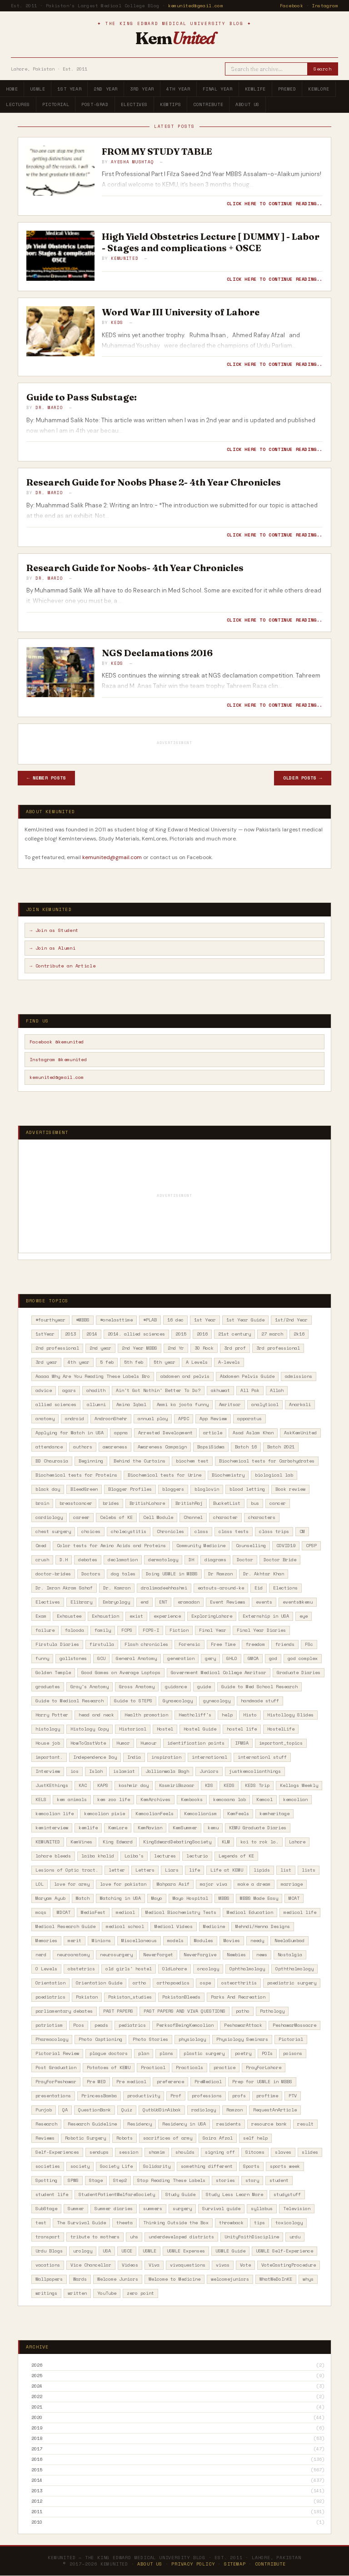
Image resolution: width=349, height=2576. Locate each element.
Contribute (208, 104)
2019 (36, 2428)
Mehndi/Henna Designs (262, 1926)
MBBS (224, 1898)
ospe (205, 1982)
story (252, 2180)
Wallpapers (49, 2279)
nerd (40, 1954)
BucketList (226, 1503)
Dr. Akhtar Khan (263, 1573)
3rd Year (142, 89)
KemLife (255, 89)
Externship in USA (266, 1616)
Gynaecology (178, 1700)
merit (74, 1940)
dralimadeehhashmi (164, 1587)
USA (107, 2250)
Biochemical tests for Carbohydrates (266, 1461)
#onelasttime (116, 1319)
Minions (101, 1940)
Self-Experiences (57, 2152)
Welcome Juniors (117, 2279)
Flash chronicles (146, 1644)
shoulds (184, 2152)
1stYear (45, 1334)
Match (83, 1898)
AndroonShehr (111, 1418)
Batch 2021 (280, 1446)
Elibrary (81, 1602)
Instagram (325, 5)
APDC (183, 1418)
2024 (36, 2386)
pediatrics (132, 2025)
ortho (139, 1982)
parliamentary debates (64, 2011)
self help (255, 2138)
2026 (36, 2365)
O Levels (46, 1968)
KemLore (318, 89)
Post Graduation (55, 2067)
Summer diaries (114, 2208)
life (194, 1870)
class (201, 1531)
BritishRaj (189, 1503)
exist (136, 1616)
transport (47, 2236)
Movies (232, 1940)
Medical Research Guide (65, 1926)
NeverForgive (200, 1954)
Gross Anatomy (137, 1686)
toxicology (289, 2222)
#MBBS (83, 1319)
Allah (277, 1390)
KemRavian (150, 1827)
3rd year (46, 1362)
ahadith (95, 1390)
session (128, 2152)
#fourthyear (50, 1319)
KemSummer (185, 1827)
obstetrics (81, 1968)
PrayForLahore (263, 2067)
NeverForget (158, 1954)
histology (47, 1729)
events (264, 1602)
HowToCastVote (88, 1743)
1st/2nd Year (291, 1319)
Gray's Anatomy (89, 1686)
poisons (292, 2053)
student (279, 2180)
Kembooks (192, 1799)
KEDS (117, 322)
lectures (165, 1855)
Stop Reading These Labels (171, 2180)
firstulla (102, 1644)
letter (117, 1870)
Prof (175, 2095)
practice (224, 2067)
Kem (174, 38)
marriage (292, 1884)
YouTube (106, 2293)
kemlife (88, 1827)
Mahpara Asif (173, 1884)
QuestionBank (94, 2109)
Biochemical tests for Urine (164, 1475)
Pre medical (131, 2081)
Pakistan (87, 1997)
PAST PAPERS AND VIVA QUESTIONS (184, 2011)
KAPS (102, 1785)
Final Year (218, 89)
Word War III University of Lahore (180, 312)
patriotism (49, 2025)
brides (111, 1503)
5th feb (133, 1362)
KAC (83, 1785)
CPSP (311, 1545)
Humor (123, 1743)
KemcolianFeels (154, 1813)
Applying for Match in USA (69, 1432)
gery (210, 1658)
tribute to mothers (95, 2236)
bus (255, 1503)
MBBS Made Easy (259, 1898)
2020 (36, 2417)
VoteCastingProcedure (288, 2265)
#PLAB (150, 1319)
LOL (39, 1884)
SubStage (46, 2208)
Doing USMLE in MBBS (172, 1573)
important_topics (281, 1743)
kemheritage (274, 1813)
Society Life (116, 2166)
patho (242, 2011)
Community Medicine (200, 1545)
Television (296, 2208)
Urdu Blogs (49, 2250)
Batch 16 (246, 1446)
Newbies (236, 1954)
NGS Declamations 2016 (157, 652)
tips (259, 2222)
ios (74, 1771)
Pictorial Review (57, 2053)
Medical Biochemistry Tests (180, 1912)
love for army (72, 1884)
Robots (124, 2138)
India (134, 1757)
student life (51, 2194)
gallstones (73, 1658)
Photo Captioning (100, 2039)
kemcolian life (54, 1813)
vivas (222, 2265)
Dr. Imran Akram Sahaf (64, 1587)
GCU (101, 1658)
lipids (262, 1870)
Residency (139, 2124)
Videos (130, 2265)
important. (49, 1757)
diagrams (215, 1559)
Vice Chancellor (90, 2265)
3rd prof (235, 1348)
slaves (283, 2152)
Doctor (245, 1559)
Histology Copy (89, 1729)
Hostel (165, 1729)
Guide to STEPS (133, 1700)
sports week (285, 2166)
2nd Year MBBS (139, 1348)
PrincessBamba (99, 2095)
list (285, 1870)
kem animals (72, 1799)
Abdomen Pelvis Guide (247, 1376)
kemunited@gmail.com (196, 5)
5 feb (107, 1362)
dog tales (123, 1573)
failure (45, 1630)
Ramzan (234, 2109)
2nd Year (106, 89)
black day (47, 1489)
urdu (294, 2236)
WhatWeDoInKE (275, 2279)
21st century (234, 1334)
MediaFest (93, 1912)
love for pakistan (123, 1884)
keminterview (51, 1827)
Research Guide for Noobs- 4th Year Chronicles (135, 567)
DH (191, 1559)
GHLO (231, 1658)
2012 (36, 2501)
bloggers (173, 1489)
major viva (213, 1884)
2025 (36, 2376)
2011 (36, 2512)
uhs (134, 2236)
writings (46, 2293)
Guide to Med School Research (259, 1686)
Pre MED (96, 2081)
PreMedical (208, 2081)
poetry (243, 2053)
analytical (265, 1404)
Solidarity (156, 2166)
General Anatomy (136, 1658)
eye (303, 1616)
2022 (36, 2396)
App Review (213, 1418)
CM (302, 1531)
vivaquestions (187, 2265)
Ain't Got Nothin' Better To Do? (158, 1390)
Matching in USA (120, 1898)
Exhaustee (69, 1616)
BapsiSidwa (210, 1446)
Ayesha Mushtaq (132, 162)
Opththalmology (294, 1968)
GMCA (253, 1658)
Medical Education (250, 1912)
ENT (163, 1602)
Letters (145, 1870)
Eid (258, 1587)
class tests (234, 1531)
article (212, 1432)
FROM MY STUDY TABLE (157, 151)
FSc (309, 1644)
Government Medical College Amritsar (218, 1672)
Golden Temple (53, 1672)
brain (42, 1503)
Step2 (120, 2180)
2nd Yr (176, 1348)
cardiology (49, 1517)
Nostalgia (290, 1954)
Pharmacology (51, 2039)
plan (143, 2053)
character (225, 1517)
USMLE (37, 89)
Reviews (45, 2138)
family (103, 1630)
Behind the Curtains (139, 1461)
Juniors (209, 1771)
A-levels (229, 1362)
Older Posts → (302, 777)
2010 (36, 2522)
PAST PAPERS (118, 2011)
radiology (203, 2109)
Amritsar (230, 1404)
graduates (47, 1686)
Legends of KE (236, 1855)
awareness (115, 1446)
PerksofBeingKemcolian (185, 2025)
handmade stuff (260, 1700)
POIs (267, 2053)
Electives (134, 104)
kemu (213, 1827)
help (227, 1714)
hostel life (242, 1729)
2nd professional (57, 1348)
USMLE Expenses (186, 2250)
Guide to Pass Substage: (81, 397)
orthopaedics (173, 1982)
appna (121, 1432)
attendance (49, 1446)
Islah (96, 1771)
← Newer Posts (46, 777)
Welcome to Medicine (174, 2279)
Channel (193, 1517)
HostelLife (280, 1729)
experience (167, 1616)
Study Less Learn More (234, 2194)
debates (87, 1559)
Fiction (179, 1630)
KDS (209, 1785)
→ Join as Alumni (52, 948)
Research (46, 2124)
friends (284, 1644)
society (80, 2166)
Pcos (78, 2025)
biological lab (274, 1475)
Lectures (18, 104)
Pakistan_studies (130, 1997)
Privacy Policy (192, 2564)
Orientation (50, 1982)
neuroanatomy (73, 1954)
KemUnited (124, 258)
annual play (153, 1418)
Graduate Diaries (298, 1672)
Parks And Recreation (238, 1997)
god (273, 1658)
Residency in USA (184, 2124)
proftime (267, 2095)
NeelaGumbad (289, 1940)
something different (207, 2166)
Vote (245, 2265)
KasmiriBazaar (176, 1785)
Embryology (116, 1602)
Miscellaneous (139, 1940)
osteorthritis (239, 1982)
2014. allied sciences (136, 1334)
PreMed (287, 89)
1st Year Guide (245, 1319)
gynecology (216, 1700)
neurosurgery (116, 1954)
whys (308, 2279)
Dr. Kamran (116, 1587)
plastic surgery (204, 2053)
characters (261, 1517)
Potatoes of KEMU (108, 2067)
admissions (298, 1376)
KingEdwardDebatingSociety (177, 1841)
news (261, 1954)
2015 (180, 1334)
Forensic (189, 1644)
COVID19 (285, 1545)
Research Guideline (92, 2124)
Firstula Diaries (57, 1644)
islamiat (124, 1771)
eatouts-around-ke (221, 1587)
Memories (46, 1940)
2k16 (299, 1334)
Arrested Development (165, 1432)
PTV (293, 2095)
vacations (47, 2265)
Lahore (297, 1841)
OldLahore (174, 1968)
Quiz (126, 2109)
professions (207, 2095)
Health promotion (146, 1714)
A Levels (197, 1362)
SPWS (73, 2180)
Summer (76, 2208)
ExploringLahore (211, 1616)
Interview (47, 1771)
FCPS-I (151, 1630)
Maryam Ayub (50, 1898)
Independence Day (95, 1757)
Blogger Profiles (130, 1489)
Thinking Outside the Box (176, 2222)
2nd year (100, 1348)
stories (225, 2180)
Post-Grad (94, 104)
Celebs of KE (116, 1517)
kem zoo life (113, 1799)
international (209, 1757)
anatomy (45, 1418)
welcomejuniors (230, 2279)
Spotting (46, 2180)
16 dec (175, 1319)
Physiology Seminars (242, 2039)
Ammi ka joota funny (183, 1404)
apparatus (249, 1418)
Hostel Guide (200, 1729)
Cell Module (158, 1517)
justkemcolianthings (255, 1771)
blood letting (247, 1489)
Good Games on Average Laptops (120, 1672)
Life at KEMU (226, 1870)
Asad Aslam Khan (253, 1432)
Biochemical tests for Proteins (76, 1475)
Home (12, 89)
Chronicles (170, 1531)
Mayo (156, 1898)
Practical (153, 2067)
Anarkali (300, 1404)
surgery (182, 2208)
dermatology (163, 1559)
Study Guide (180, 2194)
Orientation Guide (99, 1982)
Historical (132, 1729)
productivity (143, 2095)
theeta (124, 2222)
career (81, 1517)
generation (180, 1658)
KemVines (81, 1841)
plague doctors (109, 2053)
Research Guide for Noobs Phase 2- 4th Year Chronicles (153, 482)
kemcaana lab (229, 1799)
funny (42, 1658)
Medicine (214, 1926)
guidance (176, 1686)
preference (170, 2081)
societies (47, 2166)
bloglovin (206, 1489)
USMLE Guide (230, 2250)
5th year (164, 1362)
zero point (140, 2293)
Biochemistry (228, 1475)
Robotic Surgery (85, 2138)
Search (322, 69)
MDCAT (63, 1912)
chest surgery (53, 1531)
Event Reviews (227, 1602)
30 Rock (204, 1348)
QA (65, 2109)
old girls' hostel (128, 1968)
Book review (290, 1489)
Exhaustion (105, 1616)
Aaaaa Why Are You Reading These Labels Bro (92, 1376)
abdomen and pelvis (184, 1376)
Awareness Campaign (162, 1446)
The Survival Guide (81, 2222)
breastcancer (76, 1503)
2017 (36, 2449)
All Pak (249, 1390)
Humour (148, 1743)
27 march (272, 1334)
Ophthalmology (247, 1968)
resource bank (269, 2124)
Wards (80, 2279)
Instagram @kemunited (58, 1059)
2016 (202, 1334)
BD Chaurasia (51, 1461)
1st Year (69, 89)
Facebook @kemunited (57, 1041)
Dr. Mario (49, 407)
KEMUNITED (47, 1841)
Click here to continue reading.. (275, 204)
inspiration (166, 1757)
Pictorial (55, 104)
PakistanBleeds (181, 1997)
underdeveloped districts (181, 2236)
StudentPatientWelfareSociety (117, 2194)
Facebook (291, 5)
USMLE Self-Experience (284, 2250)
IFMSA (242, 1743)
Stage (96, 2180)
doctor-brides (53, 1573)
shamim (157, 2152)
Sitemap (235, 2564)
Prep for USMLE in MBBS (262, 2081)
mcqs (40, 1912)
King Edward (118, 1841)
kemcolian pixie (104, 1813)
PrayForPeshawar (55, 2081)
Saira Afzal (218, 2138)
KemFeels (238, 1813)
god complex (303, 1658)
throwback (231, 2222)
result (305, 2124)
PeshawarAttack (243, 2025)
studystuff (287, 2194)
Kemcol (264, 1799)
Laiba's (134, 1855)
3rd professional (278, 1348)
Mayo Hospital (190, 1898)
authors (82, 1446)
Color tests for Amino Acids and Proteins (111, 1545)
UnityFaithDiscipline (251, 2236)
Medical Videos (174, 1926)
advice (43, 1390)
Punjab (43, 2109)
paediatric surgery (291, 1982)
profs (239, 2095)
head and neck (96, 1714)
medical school (125, 1926)
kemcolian (295, 1799)
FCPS (126, 1630)
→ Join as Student (54, 930)
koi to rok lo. (259, 1841)
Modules (203, 1940)
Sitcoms (254, 2152)
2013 (70, 1334)
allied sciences (55, 1404)
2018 (36, 2438)
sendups (99, 2152)
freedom (255, 1644)
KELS (40, 1799)
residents (228, 2124)
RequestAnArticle (275, 2109)
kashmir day (134, 1785)
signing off (220, 2152)
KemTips (170, 104)
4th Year (178, 89)
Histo (250, 1714)
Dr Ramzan (220, 1573)
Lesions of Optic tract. (66, 1870)
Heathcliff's (195, 1714)
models (175, 1940)
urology (82, 2250)
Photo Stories (150, 2039)
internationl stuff (262, 1757)
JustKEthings (51, 1785)
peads (101, 2025)
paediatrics (50, 1997)
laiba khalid (97, 1855)
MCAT (294, 1898)
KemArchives (155, 1799)
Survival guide (221, 2208)
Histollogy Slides (290, 1714)
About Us (247, 104)
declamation (123, 1559)
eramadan (188, 1602)
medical (125, 1912)
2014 (91, 1334)
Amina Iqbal (131, 1404)
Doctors (90, 1573)
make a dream (254, 1884)
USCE (126, 2250)
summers (152, 2208)
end (144, 1602)
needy (257, 1940)
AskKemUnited (300, 1432)
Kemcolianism (200, 1813)
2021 (36, 2407)
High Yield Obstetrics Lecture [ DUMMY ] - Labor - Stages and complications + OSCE (210, 242)
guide (204, 1686)
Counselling (251, 1545)
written (77, 2293)
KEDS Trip (257, 1785)
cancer (277, 1503)
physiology (192, 2039)
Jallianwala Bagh (167, 1771)
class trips (274, 1531)
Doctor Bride (280, 1559)
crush (42, 1559)
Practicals (189, 2067)
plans (166, 2053)
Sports (251, 2166)
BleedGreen (84, 1489)
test (40, 2222)
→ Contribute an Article (62, 965)
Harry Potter (51, 1714)
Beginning (91, 1461)
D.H (64, 1559)
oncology (208, 1968)
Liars (172, 1870)
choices (90, 1531)
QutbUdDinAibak (162, 2109)
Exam (40, 1616)
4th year (79, 1362)
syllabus (262, 2208)
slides (310, 2152)
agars (69, 1390)
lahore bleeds (53, 1855)
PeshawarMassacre (294, 2025)
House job (47, 1743)
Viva (154, 2265)
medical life (300, 1912)
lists (308, 1870)
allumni (96, 1404)
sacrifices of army (167, 2138)
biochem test (192, 1461)
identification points (195, 1743)
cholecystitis (128, 1531)
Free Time (223, 1644)
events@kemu (298, 1602)
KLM (226, 1841)
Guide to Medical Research (69, 1700)
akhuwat (220, 1390)
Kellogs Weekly (299, 1785)
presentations (53, 2095)
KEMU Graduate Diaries (257, 1827)
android (74, 1418)
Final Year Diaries (261, 1630)
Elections (285, 1587)
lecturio (197, 1855)
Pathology (272, 2011)
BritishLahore (147, 1503)
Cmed (40, 1545)
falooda (74, 1630)
